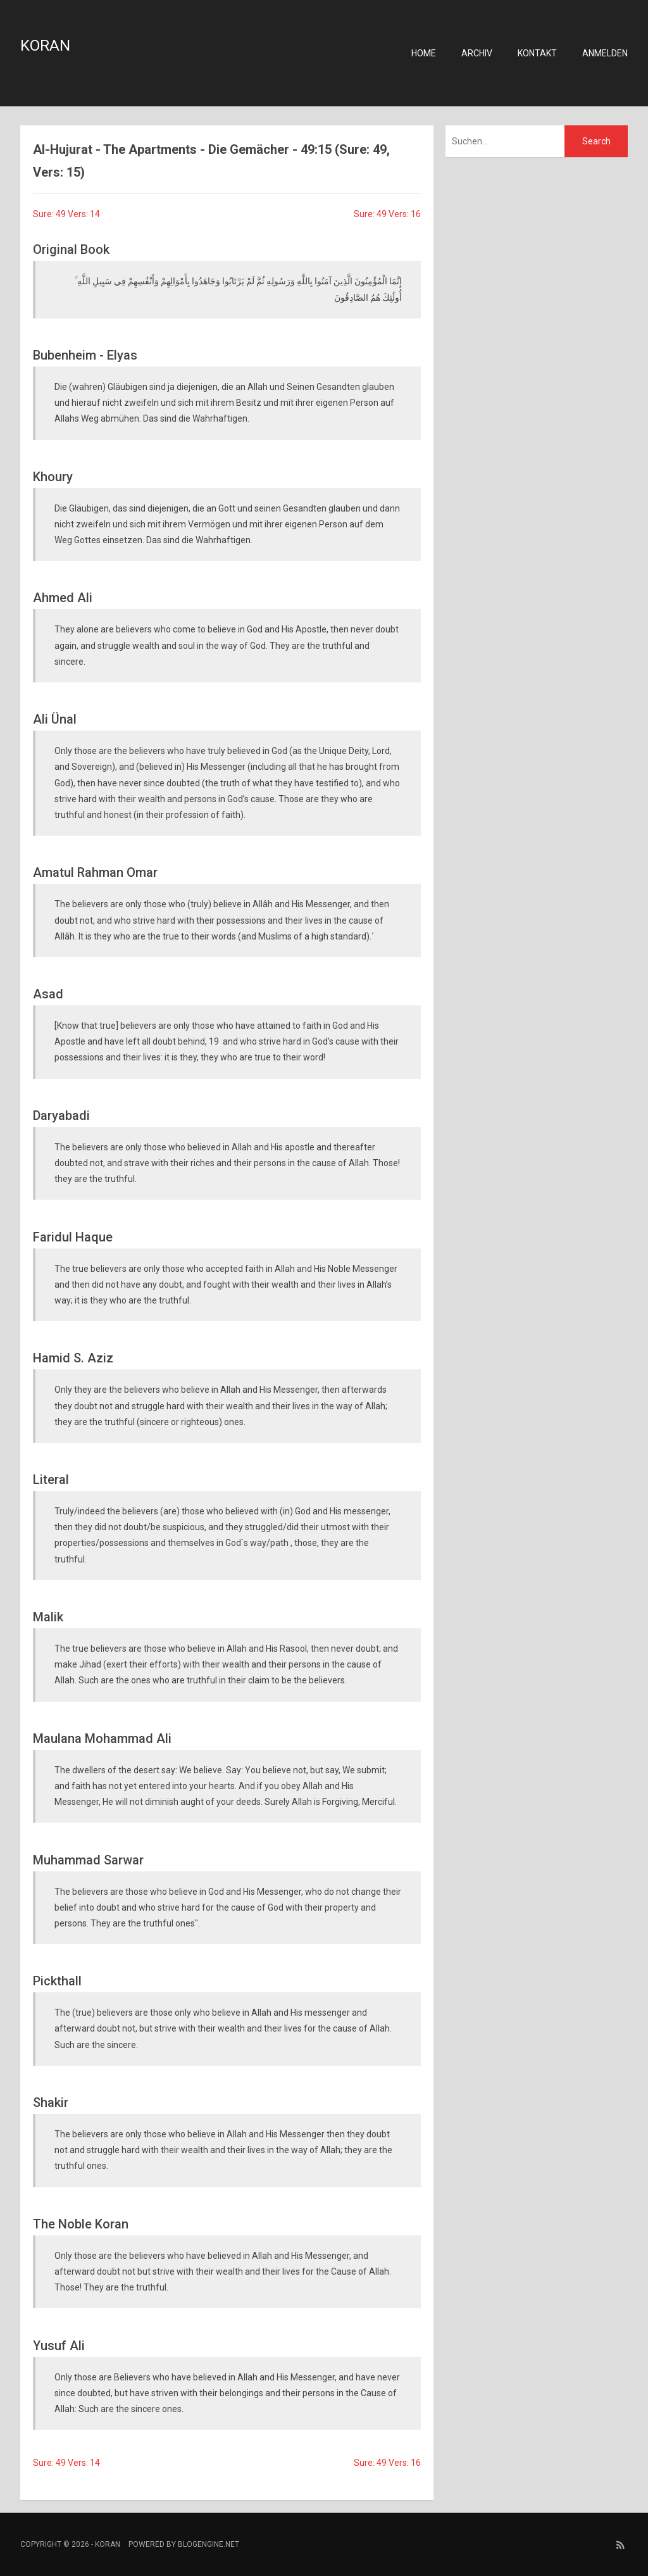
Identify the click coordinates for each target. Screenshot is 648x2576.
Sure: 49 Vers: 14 (66, 214)
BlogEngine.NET (208, 2544)
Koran (45, 45)
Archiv (476, 53)
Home (423, 53)
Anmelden (605, 53)
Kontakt (537, 53)
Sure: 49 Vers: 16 (387, 214)
